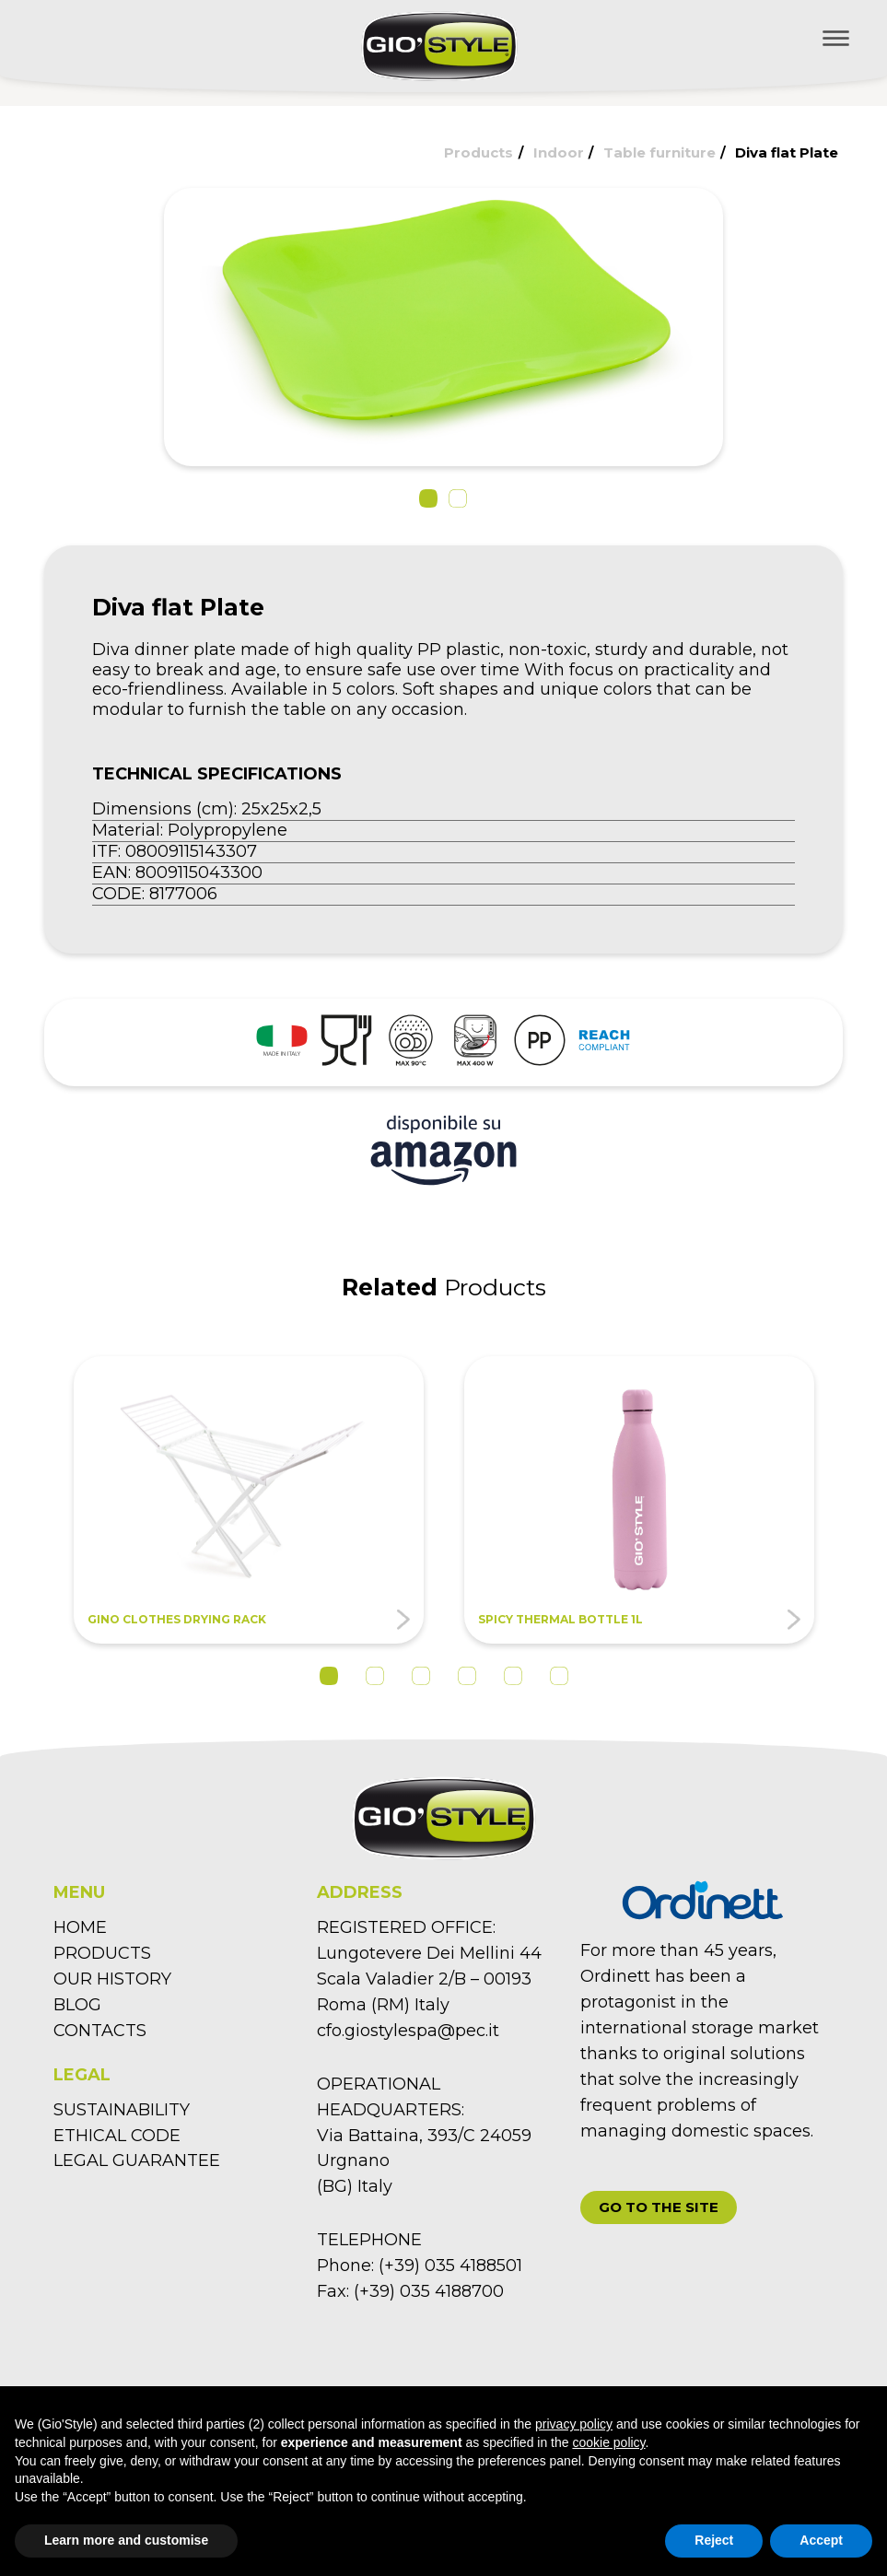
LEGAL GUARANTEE (136, 2160)
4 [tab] (467, 1676)
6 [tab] (559, 1676)
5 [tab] (513, 1676)
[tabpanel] (248, 1499)
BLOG (77, 2005)
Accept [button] (821, 2540)
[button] (428, 498)
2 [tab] (375, 1676)
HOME (80, 1927)
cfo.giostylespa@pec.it (408, 2030)
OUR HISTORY (112, 1979)
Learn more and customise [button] (126, 2540)
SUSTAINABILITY (121, 2110)
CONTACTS (99, 2030)
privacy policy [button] (574, 2424)
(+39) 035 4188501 (450, 2265)
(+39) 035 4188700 (429, 2291)
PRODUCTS (102, 1953)
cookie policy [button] (608, 2442)
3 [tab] (421, 1676)
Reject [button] (713, 2540)
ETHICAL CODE (117, 2135)
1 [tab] (329, 1676)
